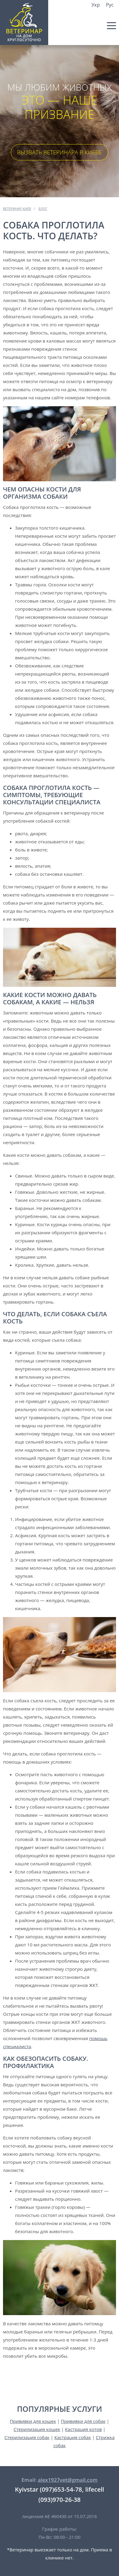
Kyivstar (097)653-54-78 (48, 2489)
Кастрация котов (83, 2429)
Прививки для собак (83, 2421)
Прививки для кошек (33, 2421)
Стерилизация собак (27, 2437)
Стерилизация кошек (37, 2429)
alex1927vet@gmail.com (67, 2479)
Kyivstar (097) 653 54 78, (110, 15)
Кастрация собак (72, 2437)
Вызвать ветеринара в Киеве (59, 152)
